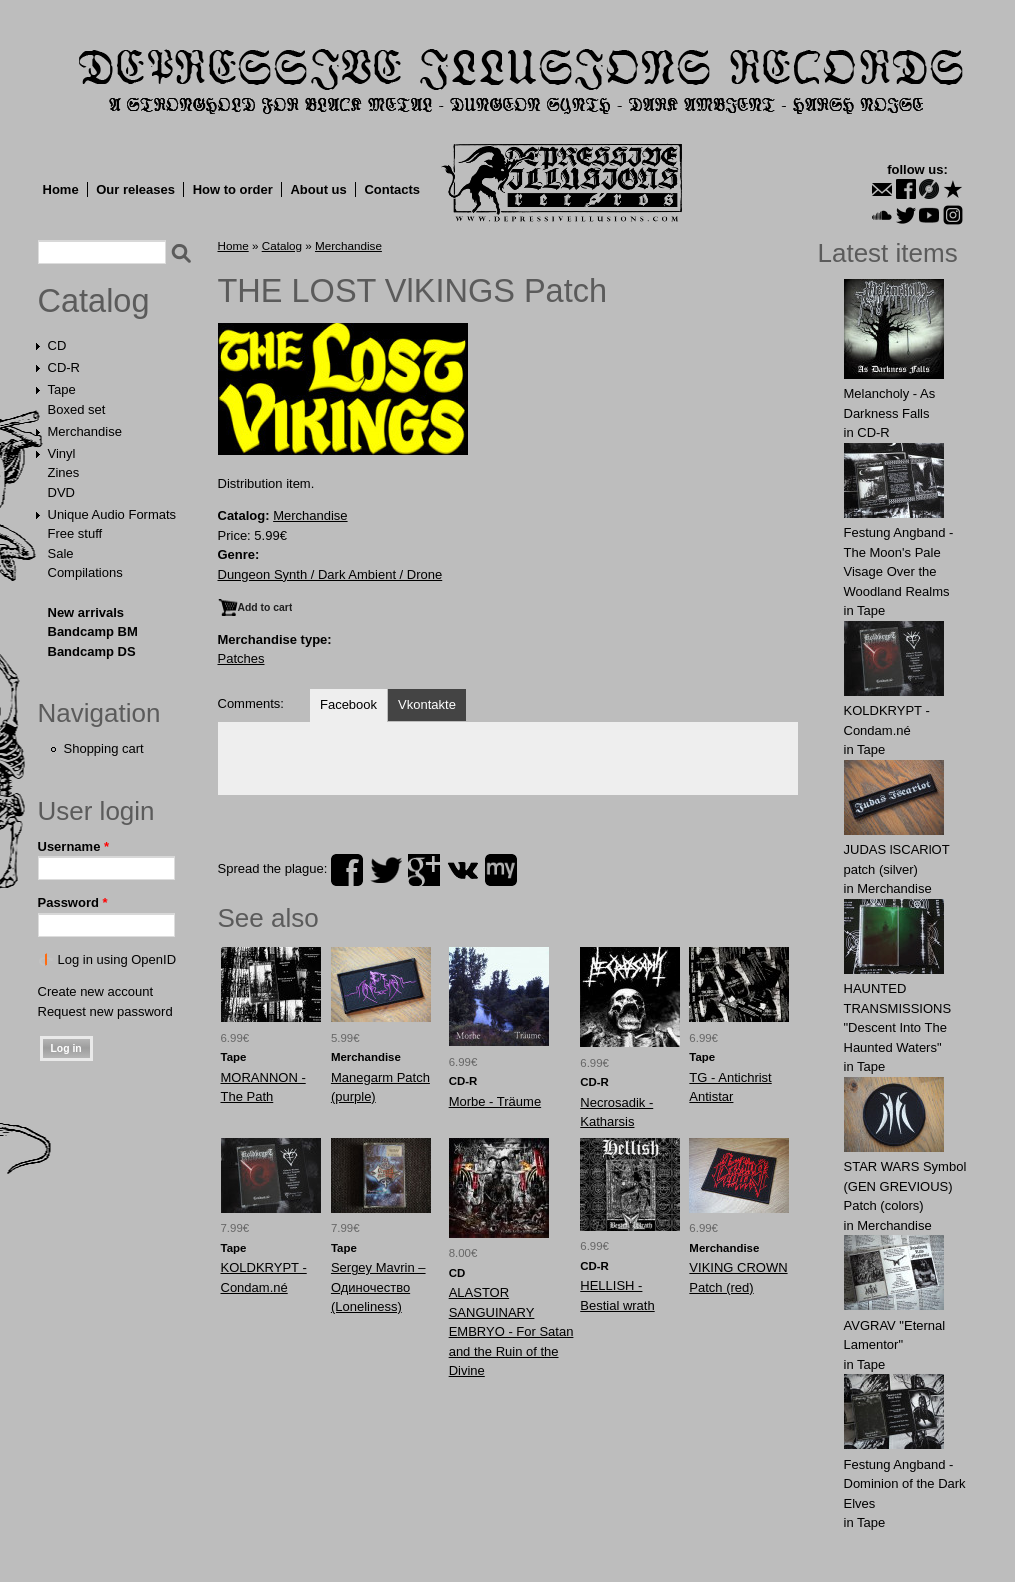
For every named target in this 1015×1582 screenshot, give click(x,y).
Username (74, 846)
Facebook (348, 704)
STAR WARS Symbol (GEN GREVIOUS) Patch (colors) (905, 1186)
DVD (61, 492)
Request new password (105, 1011)
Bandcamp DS (92, 651)
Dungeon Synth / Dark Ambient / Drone (330, 574)
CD (57, 345)
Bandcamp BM (93, 631)
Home (61, 189)
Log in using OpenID (117, 959)
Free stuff (75, 533)
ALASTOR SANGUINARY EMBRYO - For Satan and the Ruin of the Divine (511, 1331)
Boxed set (77, 409)
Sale (61, 553)
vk (463, 870)
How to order (233, 189)
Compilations (85, 572)
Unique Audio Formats (112, 514)
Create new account (96, 991)
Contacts (392, 189)
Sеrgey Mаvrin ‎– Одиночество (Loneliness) (378, 1287)
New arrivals (86, 612)
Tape (62, 389)
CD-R (64, 367)
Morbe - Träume (495, 1101)
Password (73, 902)
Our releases (135, 189)
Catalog (94, 301)
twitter (386, 870)
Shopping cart (104, 748)
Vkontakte (427, 704)
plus (424, 870)
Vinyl (62, 453)
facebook (347, 870)
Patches (241, 658)
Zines (64, 472)
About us (318, 189)
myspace (501, 870)
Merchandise (85, 431)
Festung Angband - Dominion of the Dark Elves (905, 1484)
